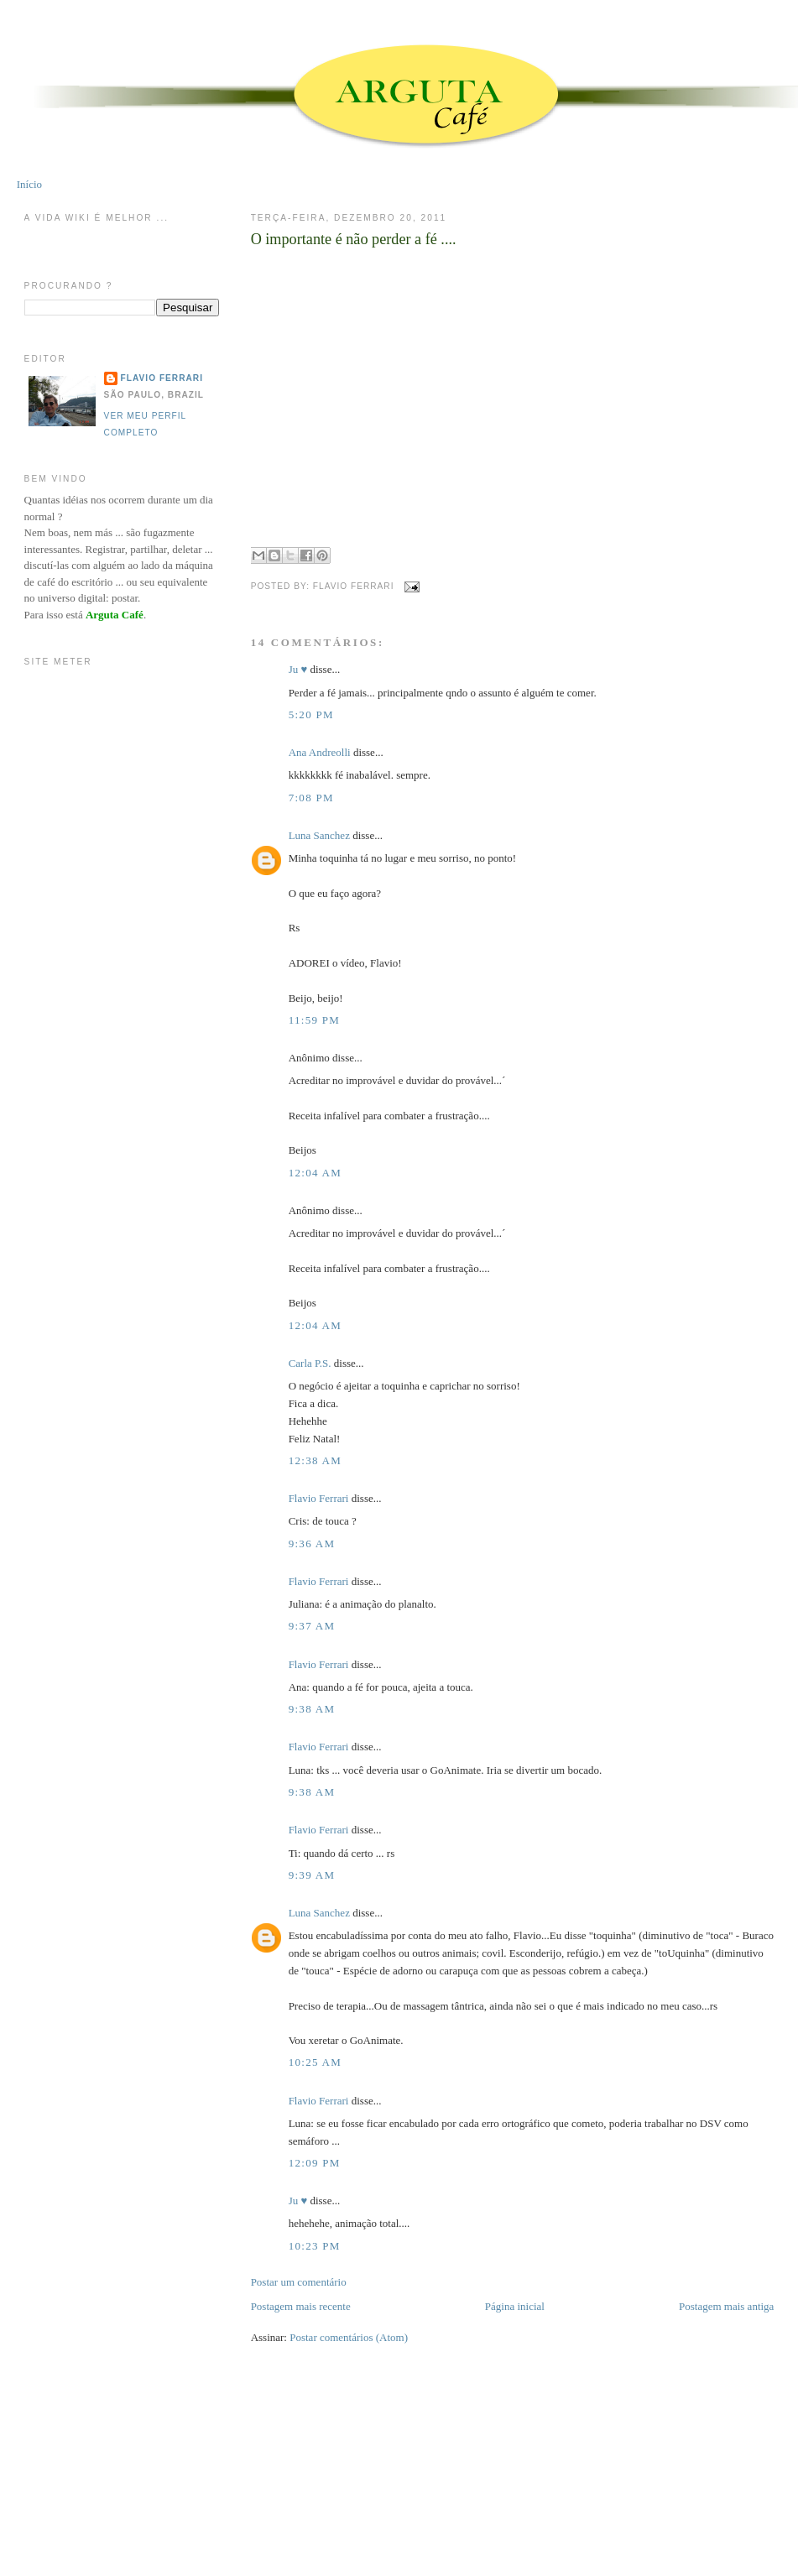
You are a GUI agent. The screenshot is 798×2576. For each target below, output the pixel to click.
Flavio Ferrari (319, 1498)
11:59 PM (315, 1020)
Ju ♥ (298, 669)
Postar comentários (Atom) (348, 2337)
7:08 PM (311, 797)
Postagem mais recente (301, 2306)
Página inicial (515, 2306)
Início (29, 184)
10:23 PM (315, 2246)
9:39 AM (312, 1875)
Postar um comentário (299, 2282)
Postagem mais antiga (726, 2306)
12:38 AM (315, 1460)
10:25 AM (315, 2062)
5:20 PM (311, 714)
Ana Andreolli (320, 752)
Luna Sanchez (319, 835)
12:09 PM (315, 2162)
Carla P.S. (310, 1363)
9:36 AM (312, 1543)
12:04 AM (315, 1172)
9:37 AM (312, 1625)
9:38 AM (312, 1709)
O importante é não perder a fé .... (353, 239)
